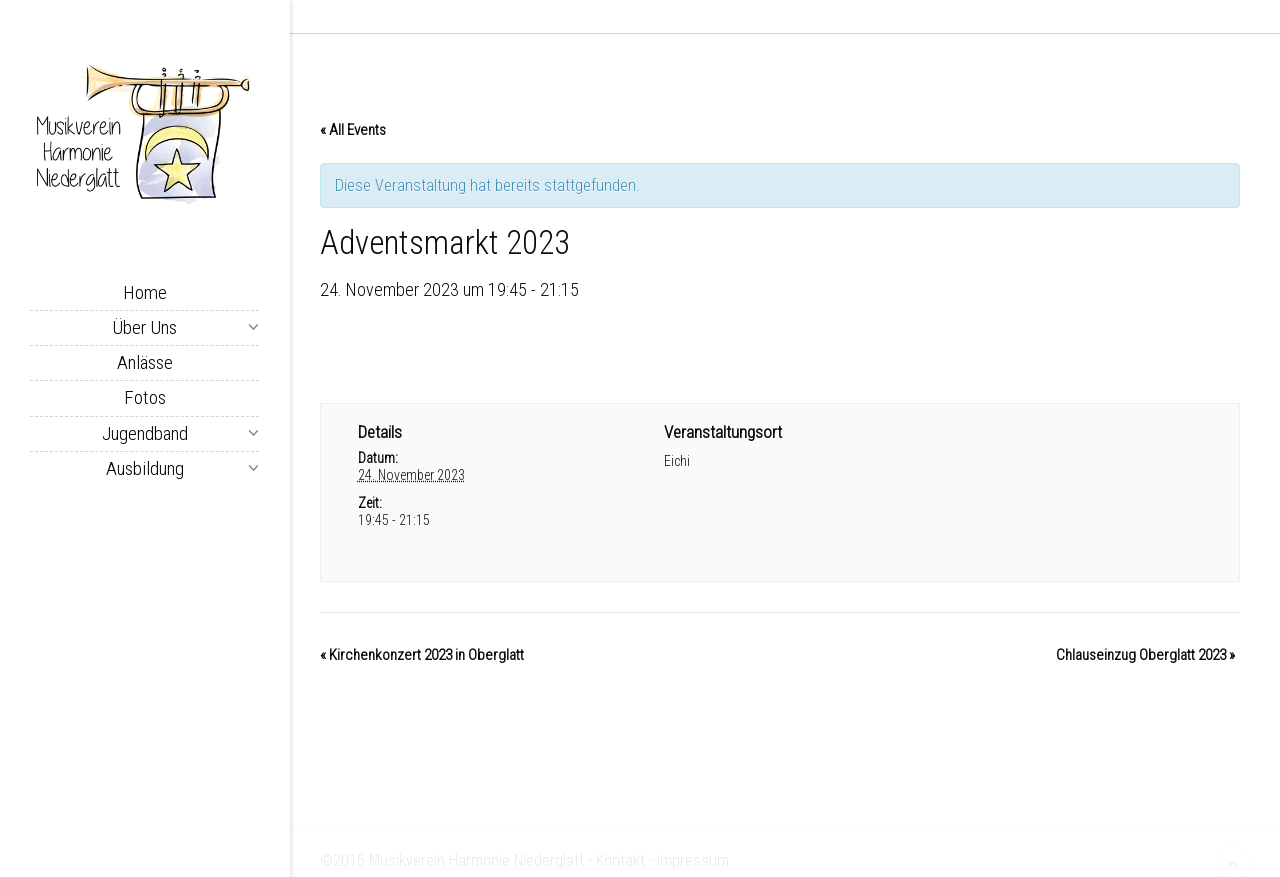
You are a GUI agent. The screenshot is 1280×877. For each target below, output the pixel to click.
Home (145, 292)
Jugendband (145, 433)
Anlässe (145, 362)
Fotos (145, 397)
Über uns (144, 327)
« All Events (353, 135)
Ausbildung (145, 468)
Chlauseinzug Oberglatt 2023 (1145, 660)
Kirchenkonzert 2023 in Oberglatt (422, 660)
